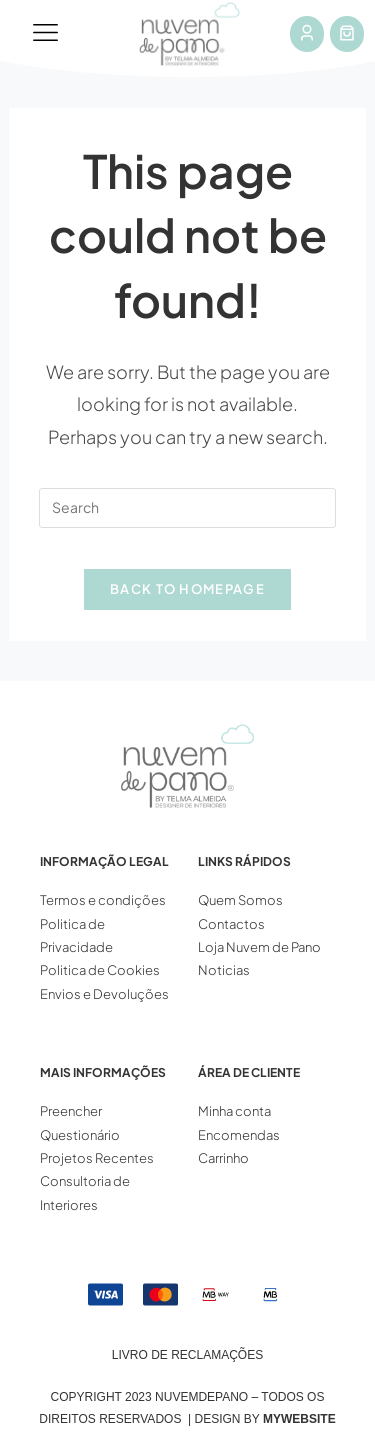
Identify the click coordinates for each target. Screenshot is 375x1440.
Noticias (224, 970)
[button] (45, 34)
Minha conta (234, 1111)
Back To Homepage (187, 589)
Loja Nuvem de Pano (259, 947)
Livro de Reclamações (187, 1355)
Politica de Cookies (100, 970)
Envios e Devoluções (104, 994)
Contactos (231, 924)
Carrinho (223, 1158)
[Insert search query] (187, 508)
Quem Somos (240, 900)
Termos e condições (104, 900)
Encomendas (239, 1135)
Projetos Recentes (97, 1158)
